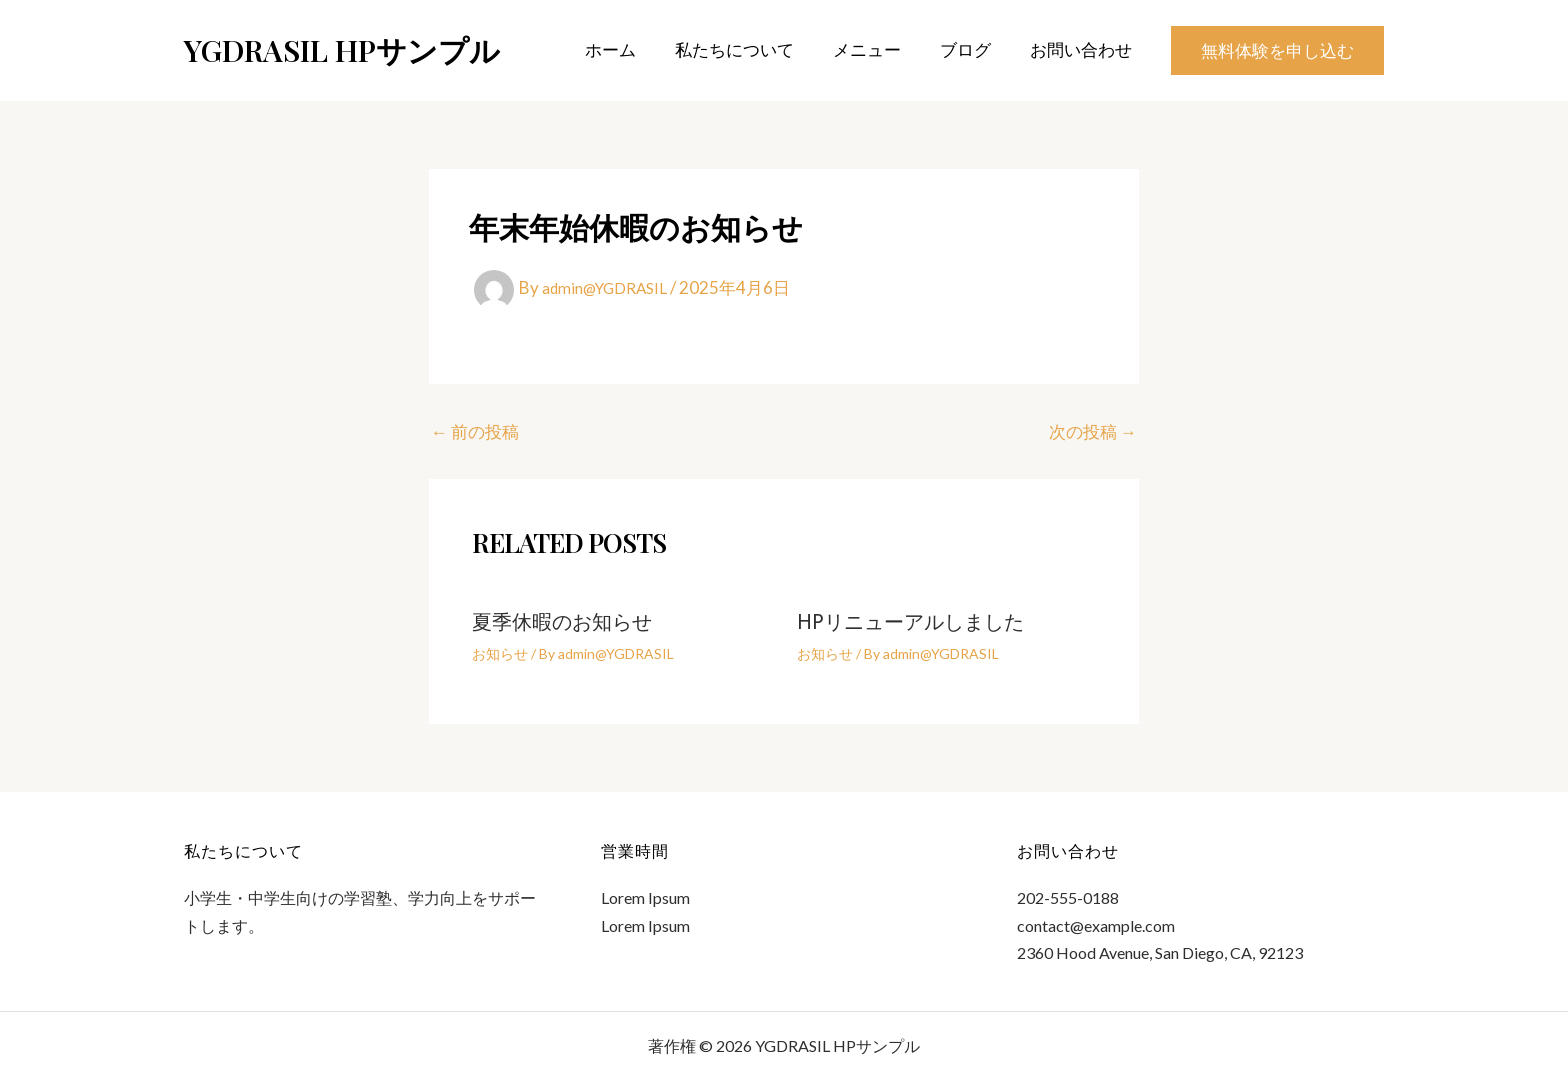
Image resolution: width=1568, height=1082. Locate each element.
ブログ (972, 49)
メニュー (879, 49)
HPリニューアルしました (910, 624)
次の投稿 (1093, 431)
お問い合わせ (1083, 49)
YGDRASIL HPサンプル (342, 50)
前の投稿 (475, 431)
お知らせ (500, 653)
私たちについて (751, 49)
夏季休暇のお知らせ (562, 624)
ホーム (632, 49)
